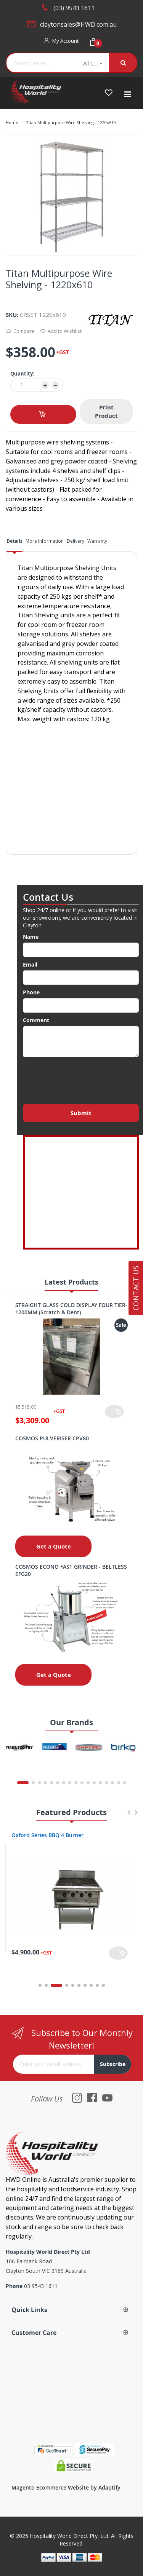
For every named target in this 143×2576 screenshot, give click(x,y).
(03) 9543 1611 (74, 8)
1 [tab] (40, 1985)
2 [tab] (50, 1985)
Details (14, 541)
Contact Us (135, 1288)
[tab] (14, 543)
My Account (65, 40)
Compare (20, 332)
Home (12, 122)
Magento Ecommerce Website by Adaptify (66, 2487)
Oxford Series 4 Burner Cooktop (53, 1835)
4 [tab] (66, 1985)
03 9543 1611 (41, 2286)
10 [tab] (103, 1985)
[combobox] (41, 62)
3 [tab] (60, 1985)
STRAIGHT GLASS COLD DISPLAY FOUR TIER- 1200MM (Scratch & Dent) (71, 1308)
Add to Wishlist (61, 332)
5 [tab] (72, 1985)
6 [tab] (78, 1985)
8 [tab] (91, 1985)
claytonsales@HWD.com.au (78, 24)
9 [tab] (97, 1985)
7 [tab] (85, 1985)
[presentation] (81, 1078)
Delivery (75, 541)
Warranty (97, 541)
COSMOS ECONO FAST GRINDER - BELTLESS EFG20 (71, 1570)
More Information (45, 541)
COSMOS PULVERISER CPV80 (52, 1438)
